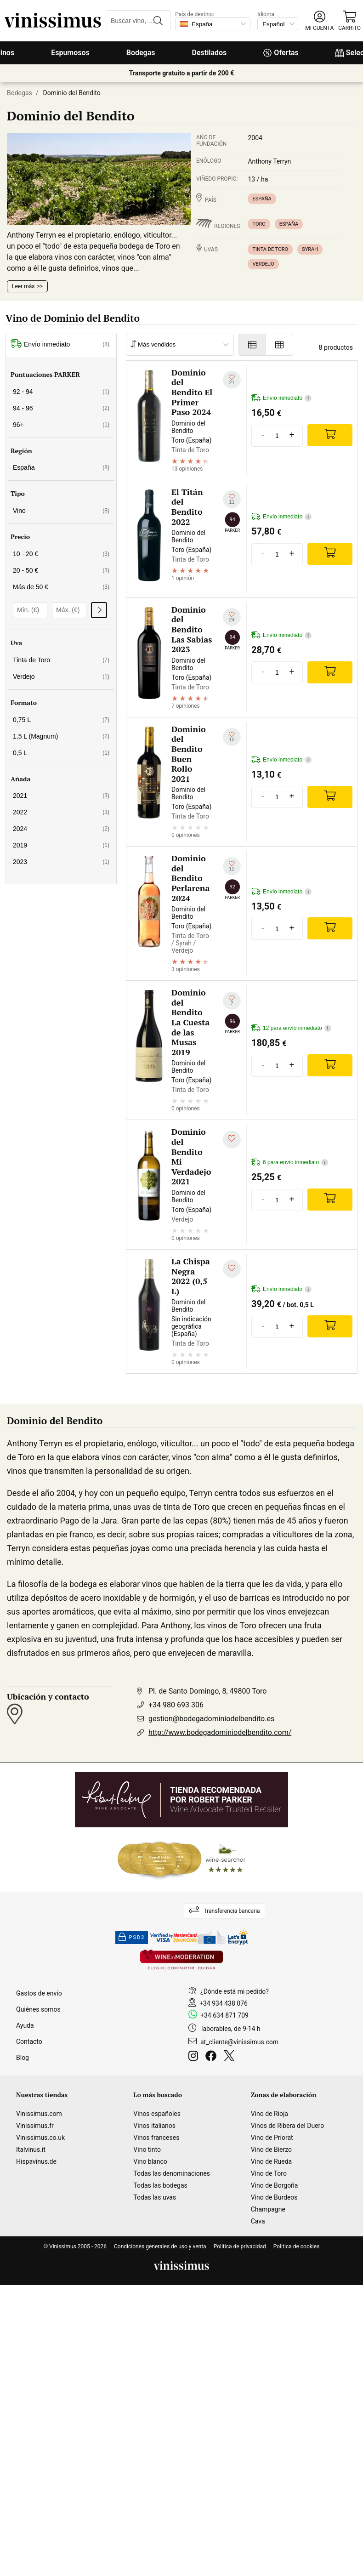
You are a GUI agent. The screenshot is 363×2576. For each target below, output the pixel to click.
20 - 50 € (61, 570)
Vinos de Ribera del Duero (287, 2125)
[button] (319, 21)
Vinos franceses (156, 2137)
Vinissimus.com (39, 2113)
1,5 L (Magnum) (61, 736)
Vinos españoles (157, 2113)
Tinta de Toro (270, 249)
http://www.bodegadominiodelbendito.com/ (219, 1732)
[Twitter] (231, 2057)
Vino (61, 510)
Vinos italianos (154, 2125)
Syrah (310, 249)
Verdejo (263, 264)
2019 (61, 845)
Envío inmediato (60, 344)
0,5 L (61, 752)
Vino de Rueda (271, 2161)
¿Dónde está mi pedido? (234, 1991)
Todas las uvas (154, 2197)
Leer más (23, 286)
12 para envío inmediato (291, 1028)
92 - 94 (61, 391)
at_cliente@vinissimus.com (239, 2042)
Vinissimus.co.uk (40, 2137)
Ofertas (280, 52)
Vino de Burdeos (274, 2197)
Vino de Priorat (272, 2137)
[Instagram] (195, 2057)
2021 (61, 795)
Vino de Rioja (269, 2113)
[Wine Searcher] (181, 1859)
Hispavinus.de (36, 2161)
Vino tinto (147, 2149)
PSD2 (132, 1938)
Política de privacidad (240, 2246)
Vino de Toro (269, 2173)
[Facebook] (212, 2057)
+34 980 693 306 (176, 1704)
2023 (61, 861)
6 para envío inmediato (289, 1162)
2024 (61, 828)
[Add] (329, 435)
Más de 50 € (61, 587)
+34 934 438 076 (223, 2003)
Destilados (209, 52)
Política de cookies (296, 2246)
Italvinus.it (30, 2149)
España (261, 199)
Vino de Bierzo (271, 2149)
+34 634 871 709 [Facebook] (224, 2015)
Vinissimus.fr (35, 2125)
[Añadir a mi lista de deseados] (232, 380)
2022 (61, 812)
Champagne (268, 2209)
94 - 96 (61, 408)
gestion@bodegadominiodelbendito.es (211, 1718)
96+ (61, 424)
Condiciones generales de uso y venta (160, 2246)
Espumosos (70, 52)
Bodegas (140, 52)
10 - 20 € (61, 553)
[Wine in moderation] (181, 1960)
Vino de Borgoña (274, 2185)
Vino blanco (150, 2161)
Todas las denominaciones (171, 2173)
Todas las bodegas (160, 2185)
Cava (258, 2221)
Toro (258, 224)
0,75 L (61, 719)
